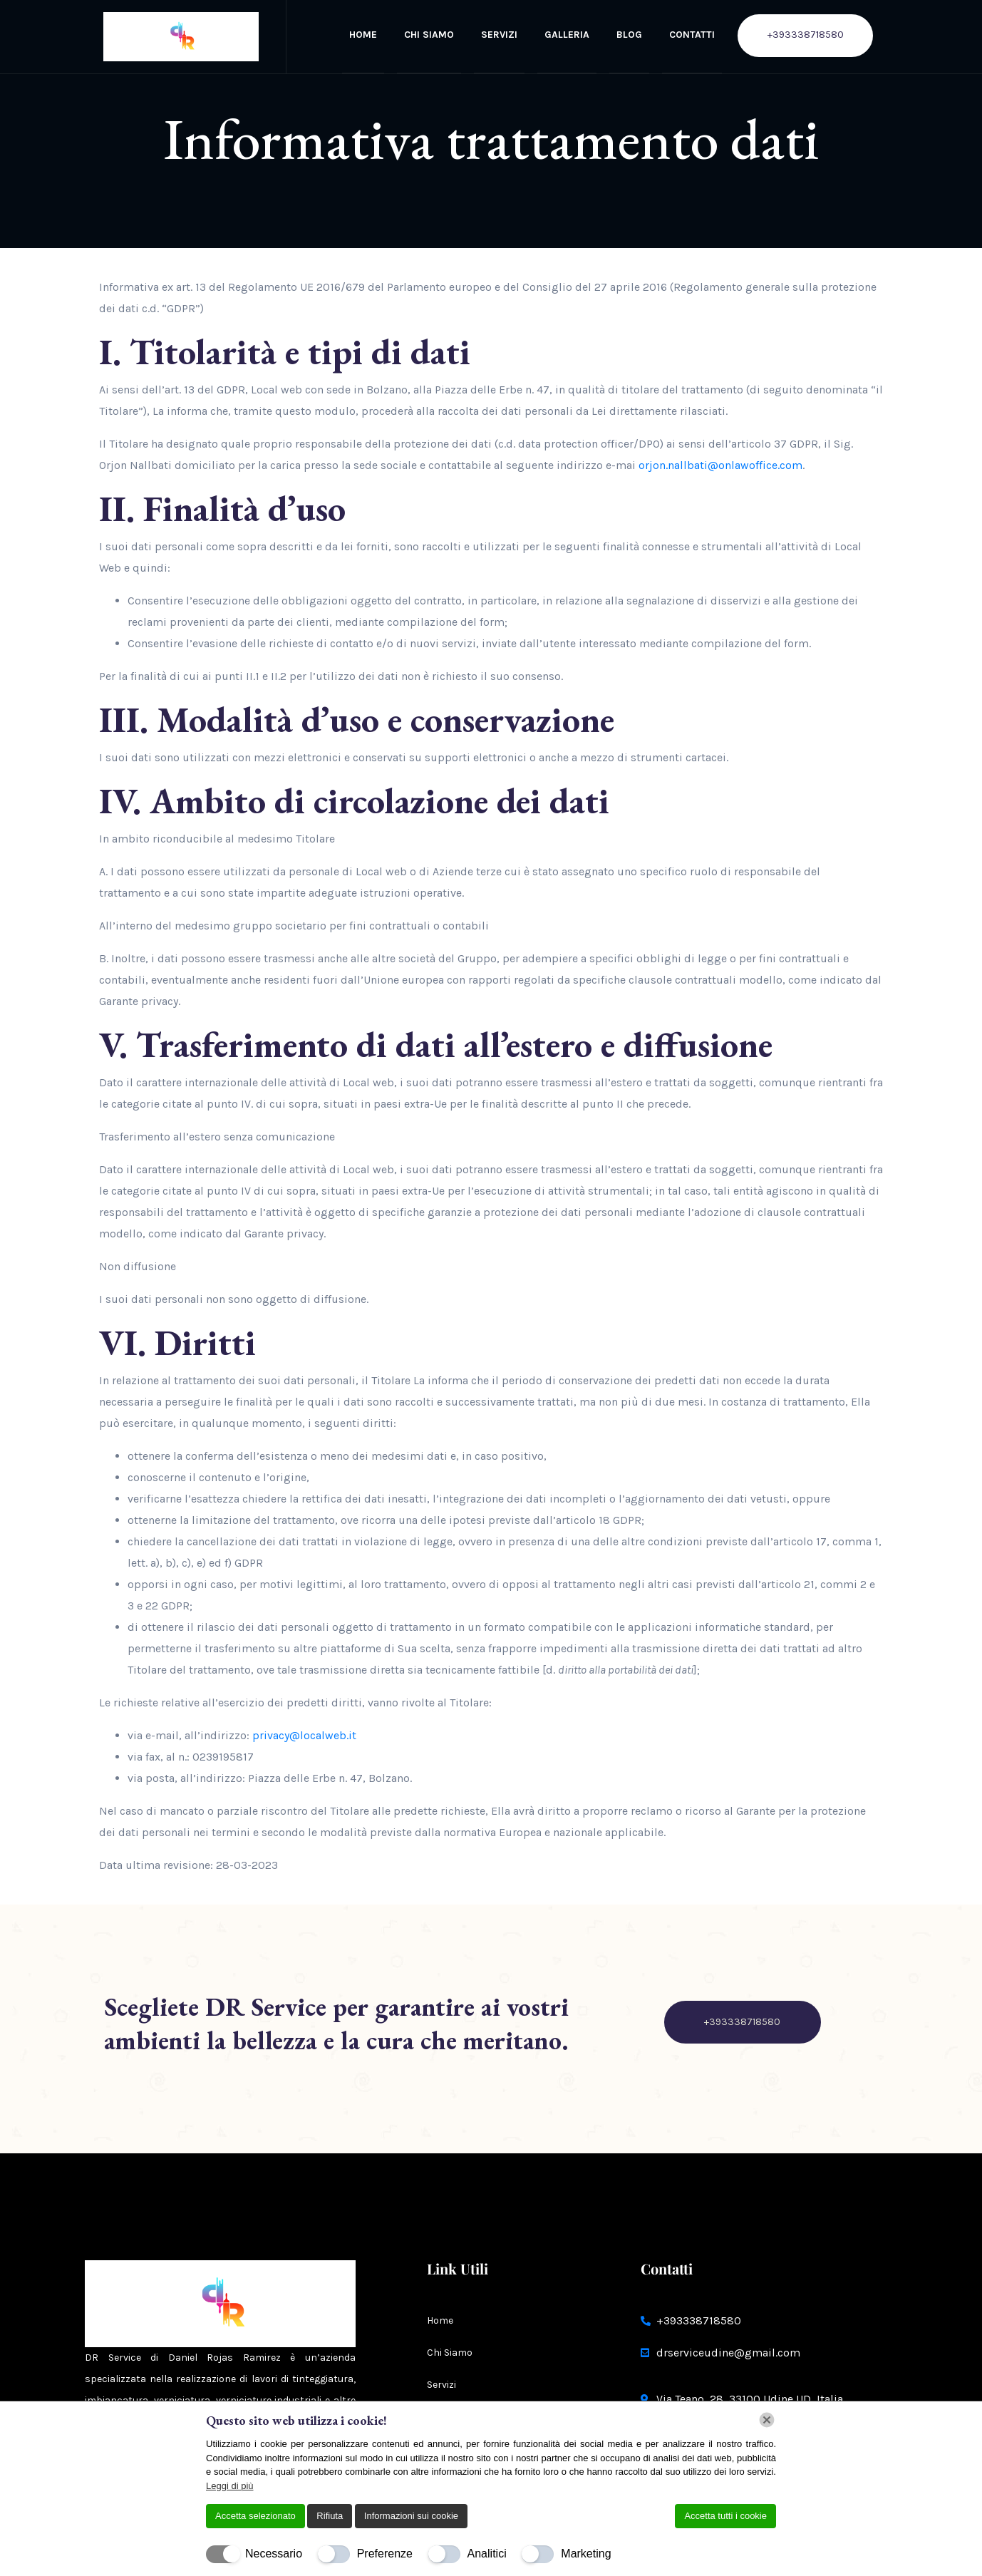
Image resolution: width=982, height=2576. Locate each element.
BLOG (629, 35)
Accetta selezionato (255, 2515)
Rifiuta (329, 2515)
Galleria (566, 35)
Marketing (586, 2553)
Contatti (692, 35)
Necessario (273, 2553)
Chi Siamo (429, 35)
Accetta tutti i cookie (725, 2515)
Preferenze (385, 2553)
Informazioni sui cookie (411, 2515)
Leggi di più (230, 2485)
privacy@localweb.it (304, 1735)
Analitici (487, 2553)
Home (363, 35)
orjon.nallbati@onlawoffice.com (720, 465)
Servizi (499, 35)
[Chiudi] (767, 2420)
